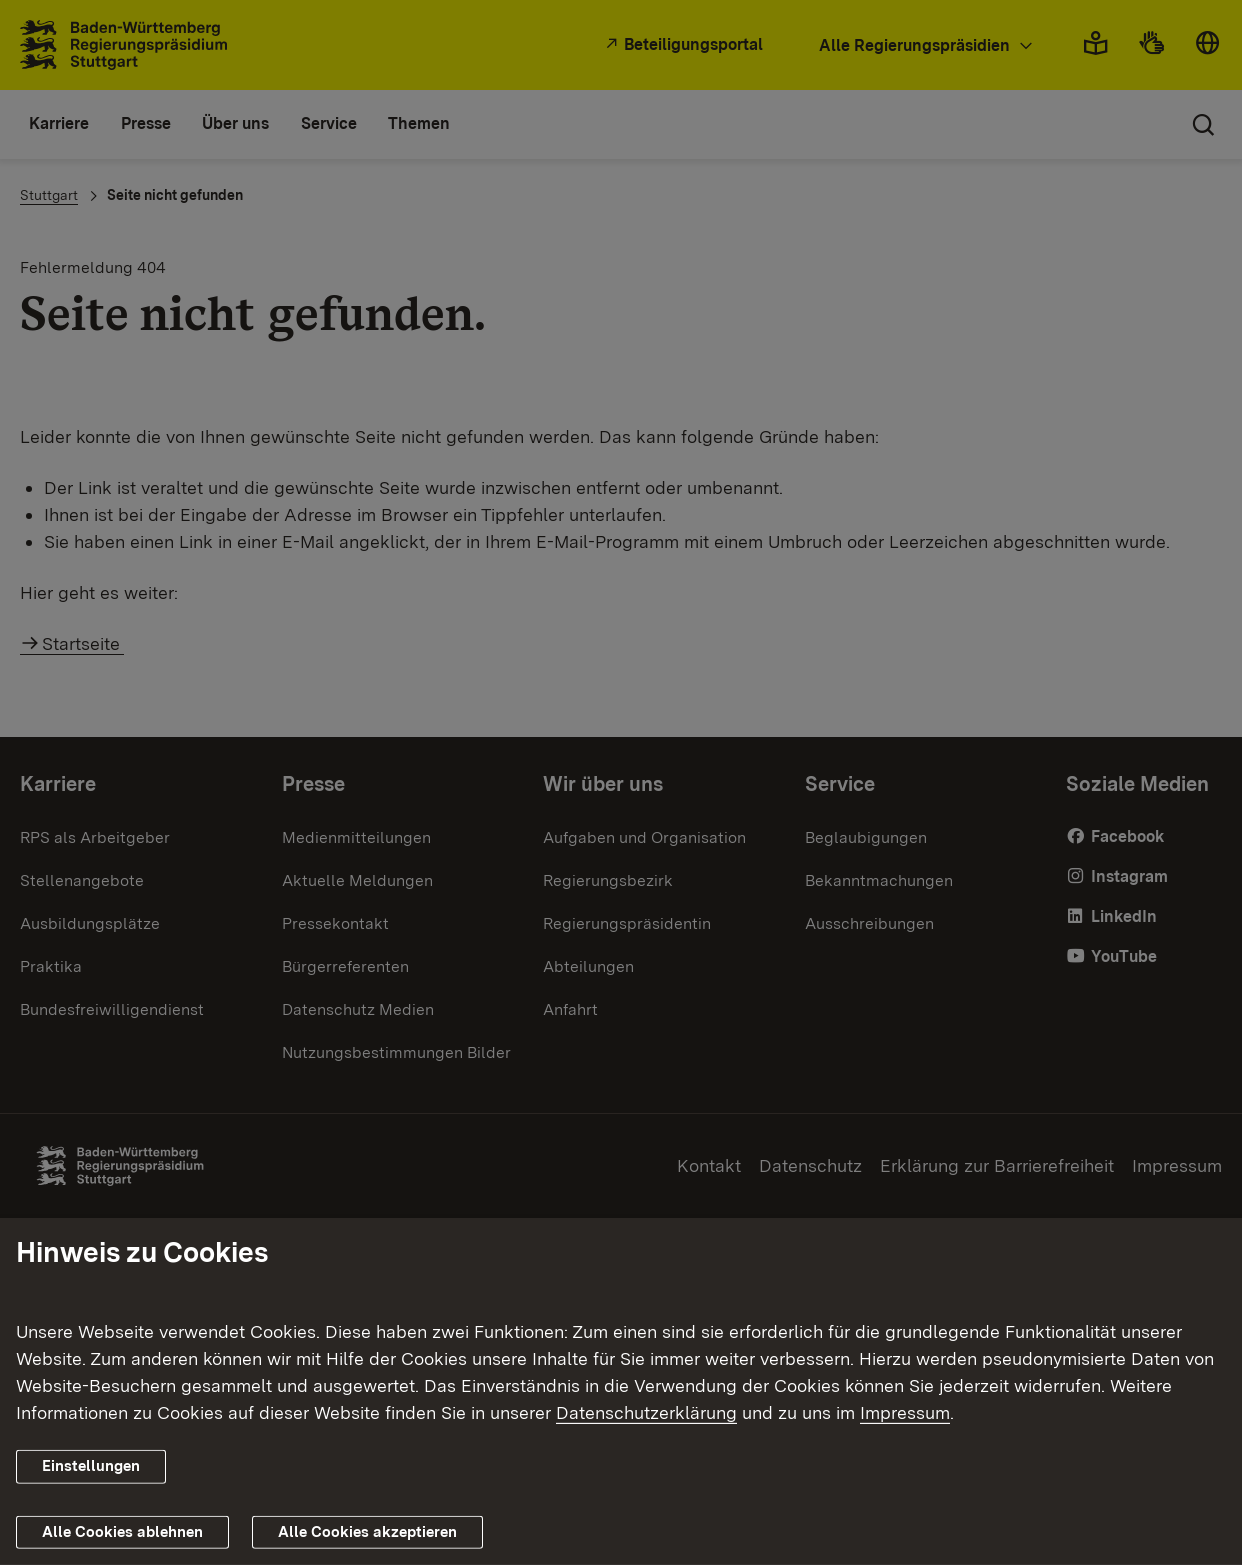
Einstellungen (91, 1466)
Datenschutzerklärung (646, 1412)
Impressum (905, 1412)
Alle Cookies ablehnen (122, 1532)
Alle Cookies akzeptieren (367, 1532)
